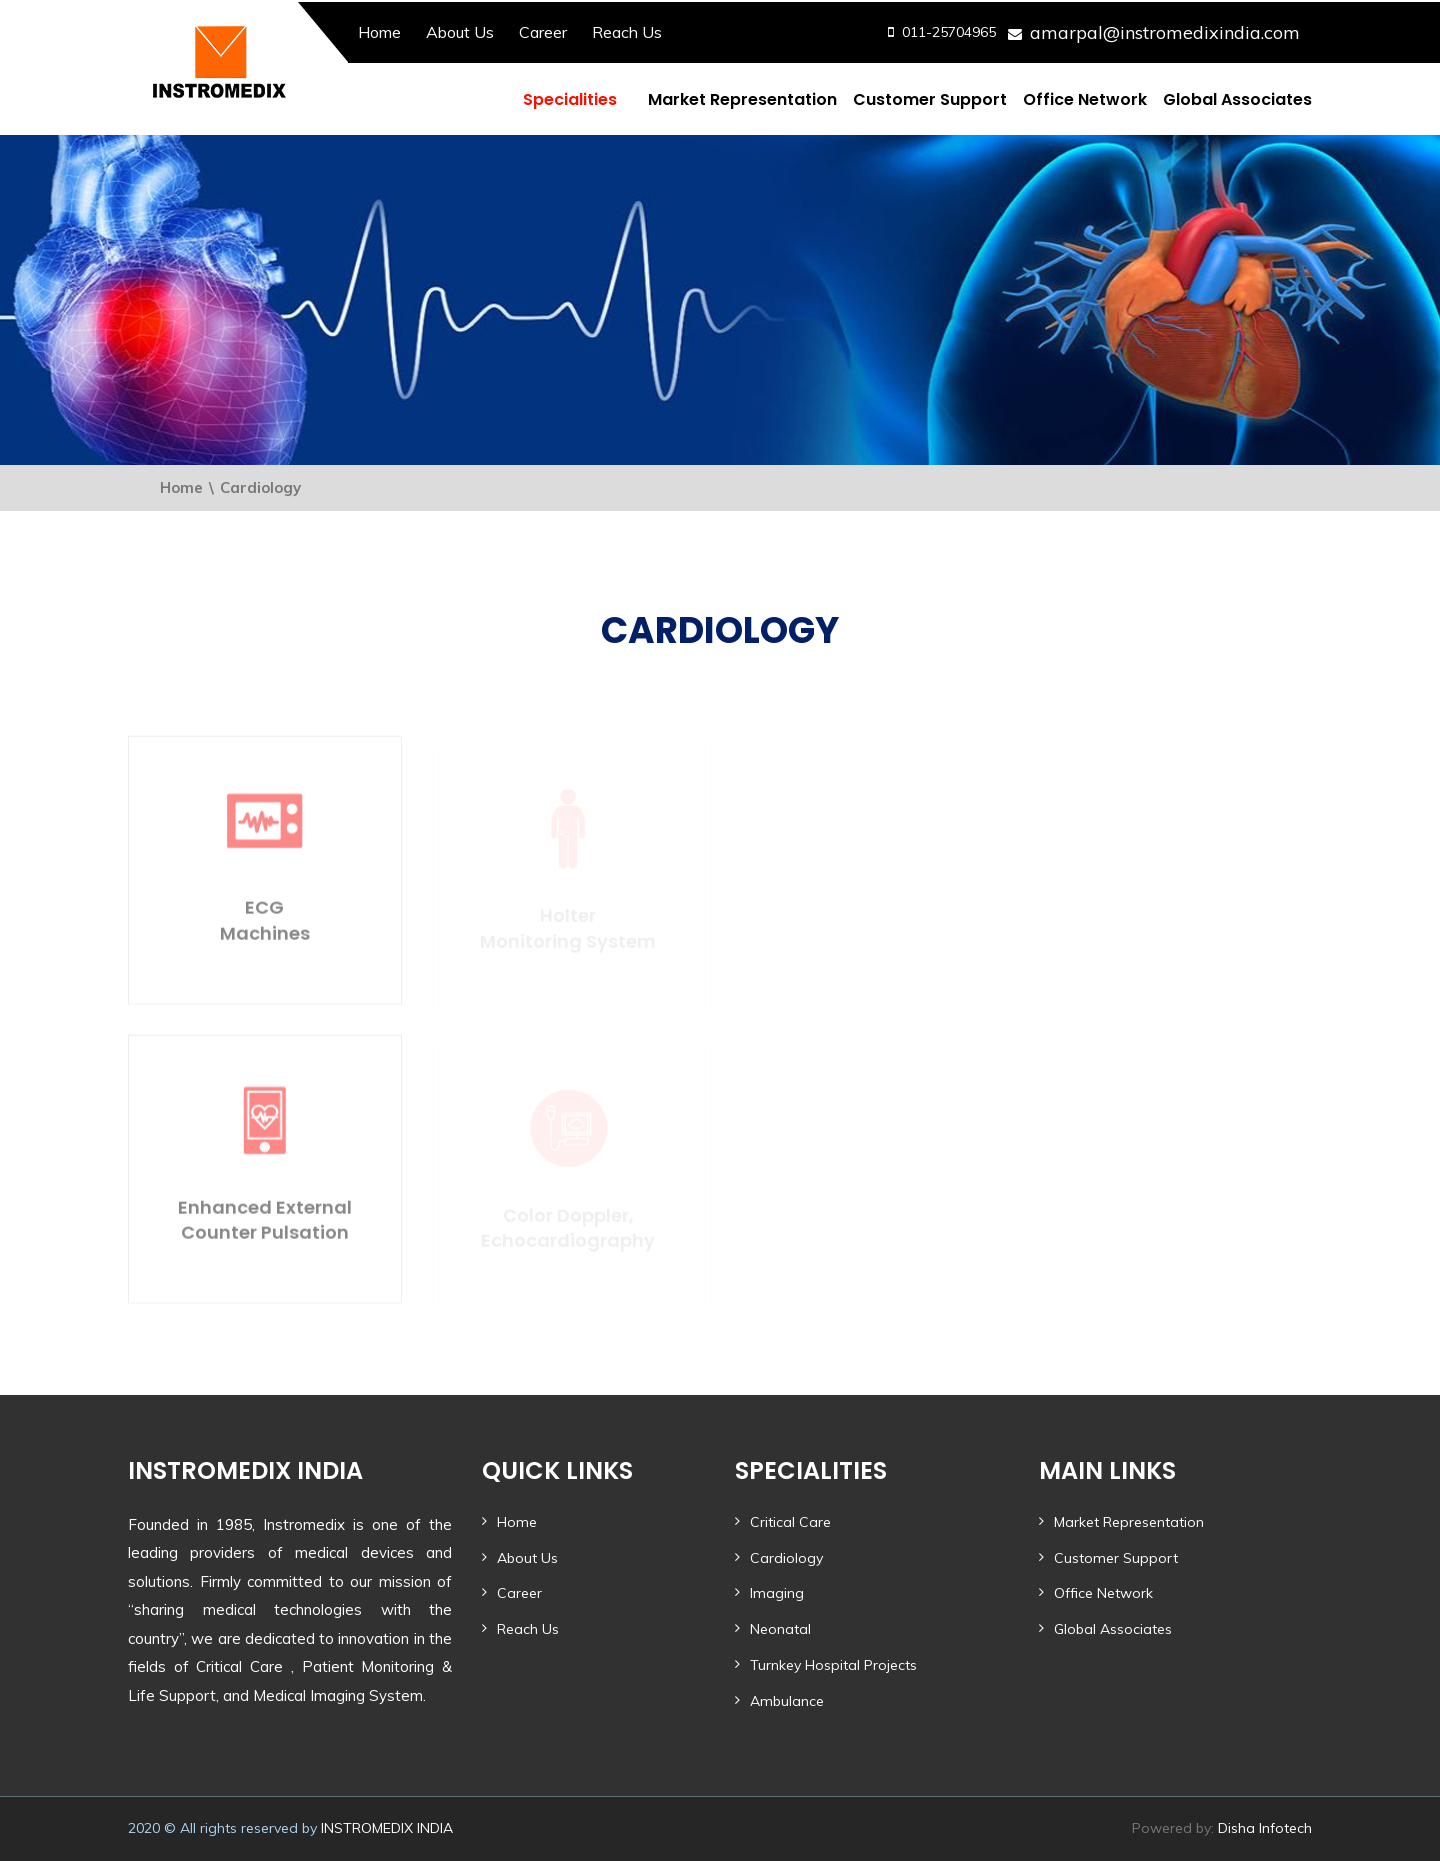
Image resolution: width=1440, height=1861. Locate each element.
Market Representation (742, 99)
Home (379, 32)
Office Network (1085, 99)
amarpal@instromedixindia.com (1165, 32)
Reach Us (627, 32)
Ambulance (787, 1701)
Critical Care (790, 1522)
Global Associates (1237, 99)
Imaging (777, 1593)
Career (543, 32)
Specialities (570, 99)
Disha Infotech (1265, 1828)
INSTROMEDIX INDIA (387, 1828)
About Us (460, 32)
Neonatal (780, 1629)
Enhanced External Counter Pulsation (265, 1224)
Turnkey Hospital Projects (833, 1665)
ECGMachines (265, 925)
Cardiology (786, 1558)
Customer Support (930, 99)
